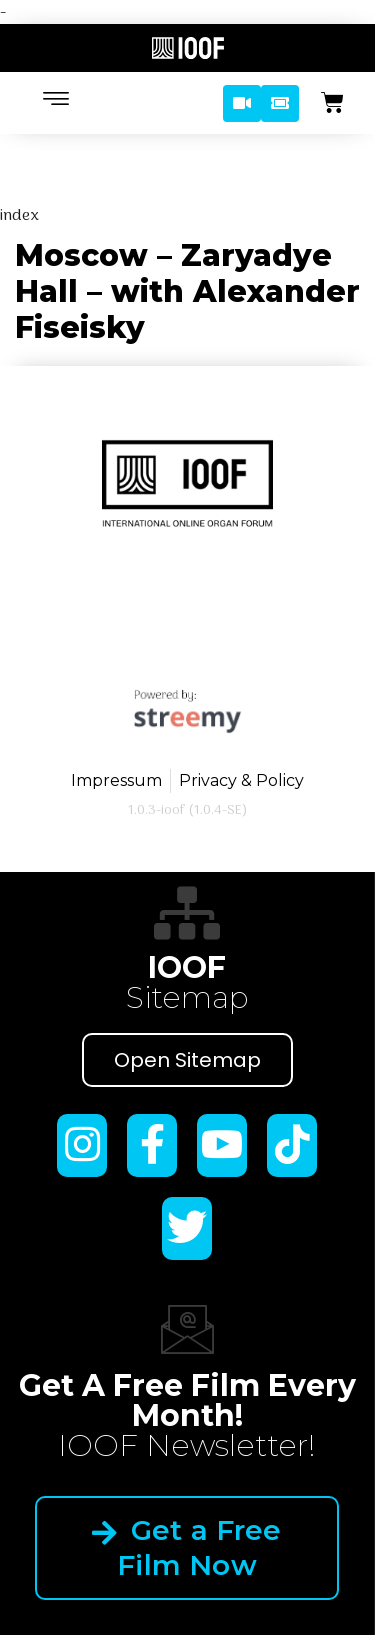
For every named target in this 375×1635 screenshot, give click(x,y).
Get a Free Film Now (186, 1547)
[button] (242, 103)
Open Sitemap (187, 1060)
